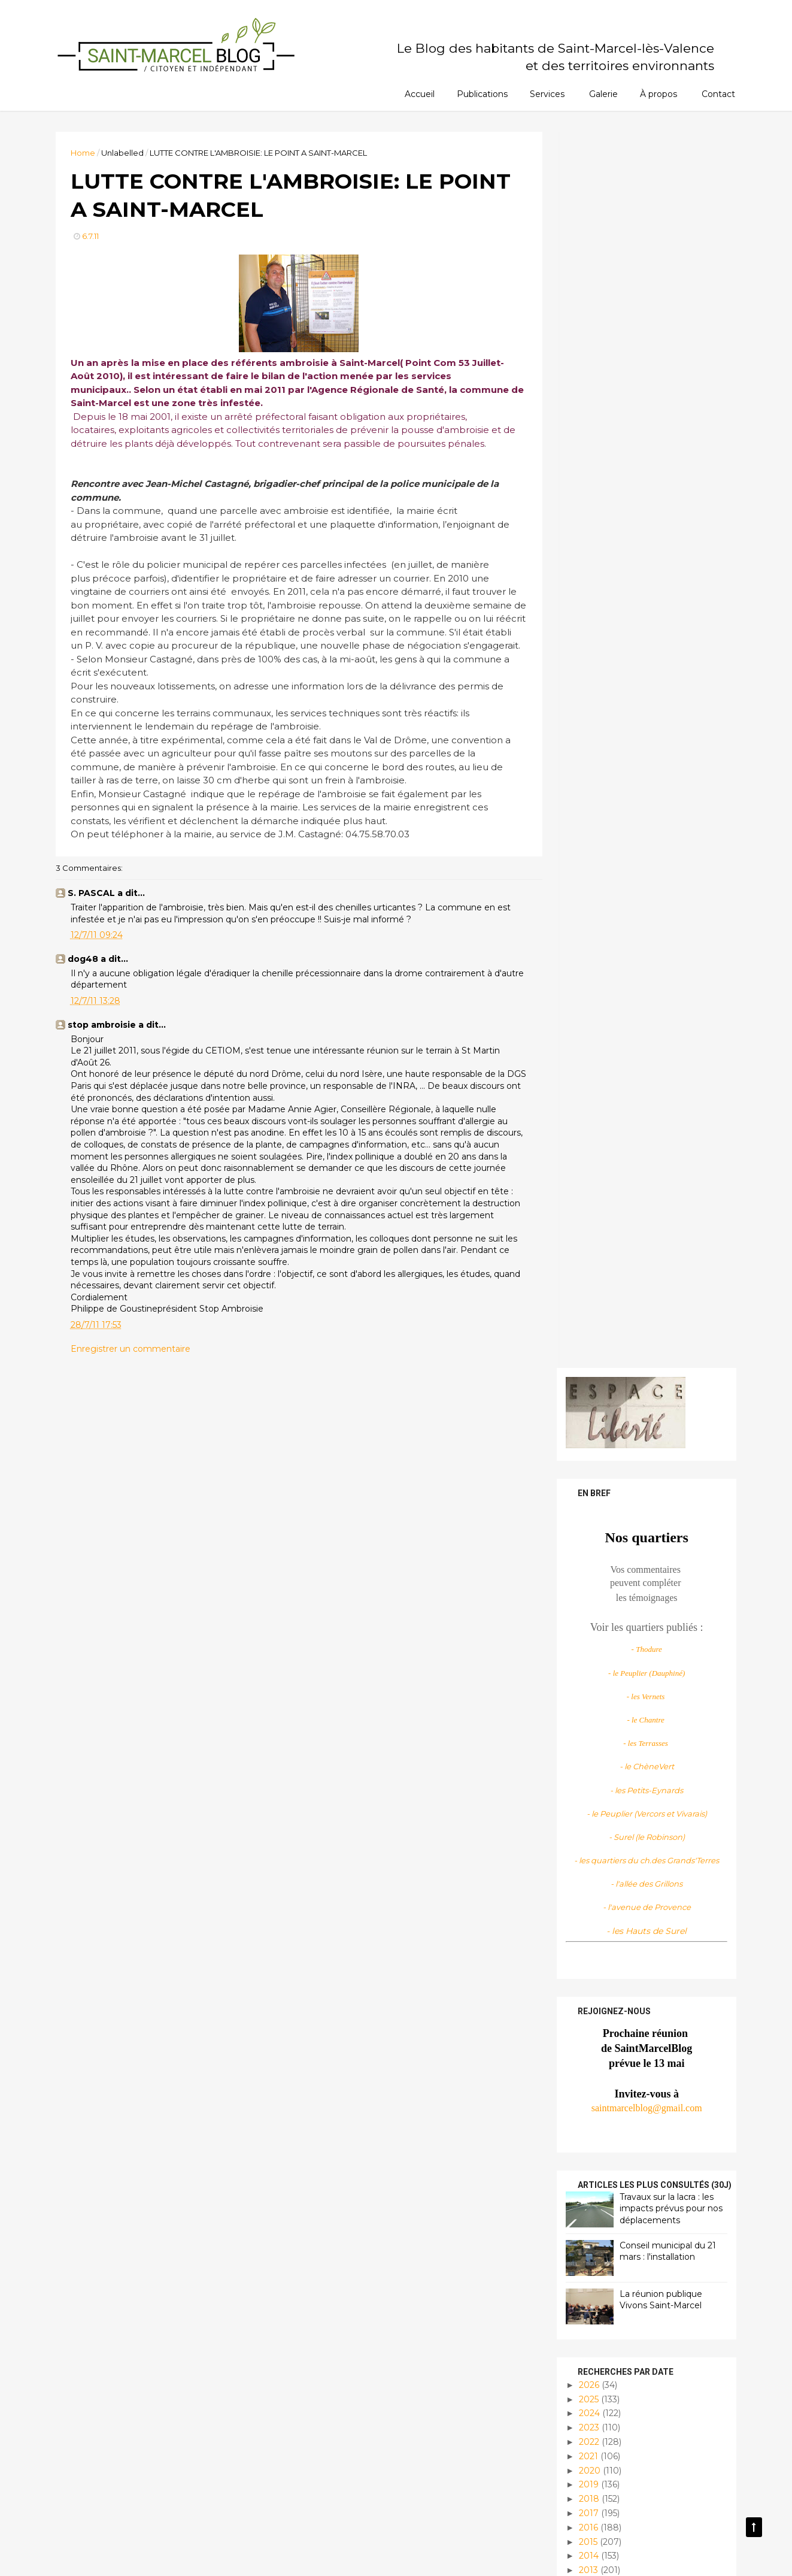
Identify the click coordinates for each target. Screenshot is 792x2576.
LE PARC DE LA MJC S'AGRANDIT (628, 1936)
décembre (610, 1374)
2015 (586, 1305)
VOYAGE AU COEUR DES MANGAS (637, 1584)
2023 (587, 1191)
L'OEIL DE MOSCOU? (630, 1955)
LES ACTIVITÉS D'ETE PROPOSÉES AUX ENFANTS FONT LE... (649, 1613)
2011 (586, 1362)
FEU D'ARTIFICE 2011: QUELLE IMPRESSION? (649, 1701)
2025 (587, 1162)
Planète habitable (615, 2449)
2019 (587, 1248)
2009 (588, 2078)
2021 (587, 1219)
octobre (604, 1402)
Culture (593, 2327)
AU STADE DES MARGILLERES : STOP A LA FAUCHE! (652, 1819)
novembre (610, 1388)
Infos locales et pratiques (633, 2408)
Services (547, 94)
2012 (587, 1347)
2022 (587, 1205)
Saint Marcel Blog (627, 2217)
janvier (601, 2045)
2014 (587, 1319)
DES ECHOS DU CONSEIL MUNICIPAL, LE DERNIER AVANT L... (644, 1730)
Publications (482, 94)
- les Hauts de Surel (645, 694)
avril (596, 2002)
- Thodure (644, 412)
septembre (611, 1417)
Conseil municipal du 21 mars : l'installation (666, 1014)
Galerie (603, 94)
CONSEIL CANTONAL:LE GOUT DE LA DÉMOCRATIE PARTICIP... (650, 1672)
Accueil (420, 94)
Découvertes (604, 2348)
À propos (658, 94)
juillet (599, 1445)
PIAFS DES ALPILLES (630, 1481)
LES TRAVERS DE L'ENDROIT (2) (654, 1530)
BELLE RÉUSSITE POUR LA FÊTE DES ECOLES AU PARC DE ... (650, 1907)
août (597, 1431)
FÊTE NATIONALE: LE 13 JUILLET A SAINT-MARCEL (645, 1760)
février (601, 2031)
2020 (588, 1233)
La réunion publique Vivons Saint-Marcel (659, 1063)
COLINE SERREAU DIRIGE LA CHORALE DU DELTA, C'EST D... (648, 1872)
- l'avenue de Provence (644, 671)
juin (595, 1974)
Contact (718, 94)
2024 (588, 1177)
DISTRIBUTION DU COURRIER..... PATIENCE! (642, 1462)
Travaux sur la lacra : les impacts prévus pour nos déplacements (669, 972)
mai (596, 1988)
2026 (587, 1148)
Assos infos (600, 2307)
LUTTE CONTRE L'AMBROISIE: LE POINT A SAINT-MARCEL (649, 1843)
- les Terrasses (643, 507)
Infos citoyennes (611, 2388)
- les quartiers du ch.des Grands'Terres (644, 624)
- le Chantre (644, 483)
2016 (587, 1290)
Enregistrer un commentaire (133, 1363)
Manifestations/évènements (634, 2428)
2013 (587, 1333)
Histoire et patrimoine (622, 2368)
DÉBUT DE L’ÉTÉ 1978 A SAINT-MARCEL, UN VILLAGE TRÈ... (652, 1643)
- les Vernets (644, 459)
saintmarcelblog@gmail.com (644, 871)
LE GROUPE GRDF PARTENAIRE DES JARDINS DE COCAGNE (649, 1506)
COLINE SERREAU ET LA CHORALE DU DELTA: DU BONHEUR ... (643, 1554)
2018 (587, 1262)
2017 (587, 1276)
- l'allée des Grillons (645, 647)
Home (85, 153)
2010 (587, 2064)
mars (598, 2016)
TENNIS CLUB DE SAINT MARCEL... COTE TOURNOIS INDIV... (649, 1789)
